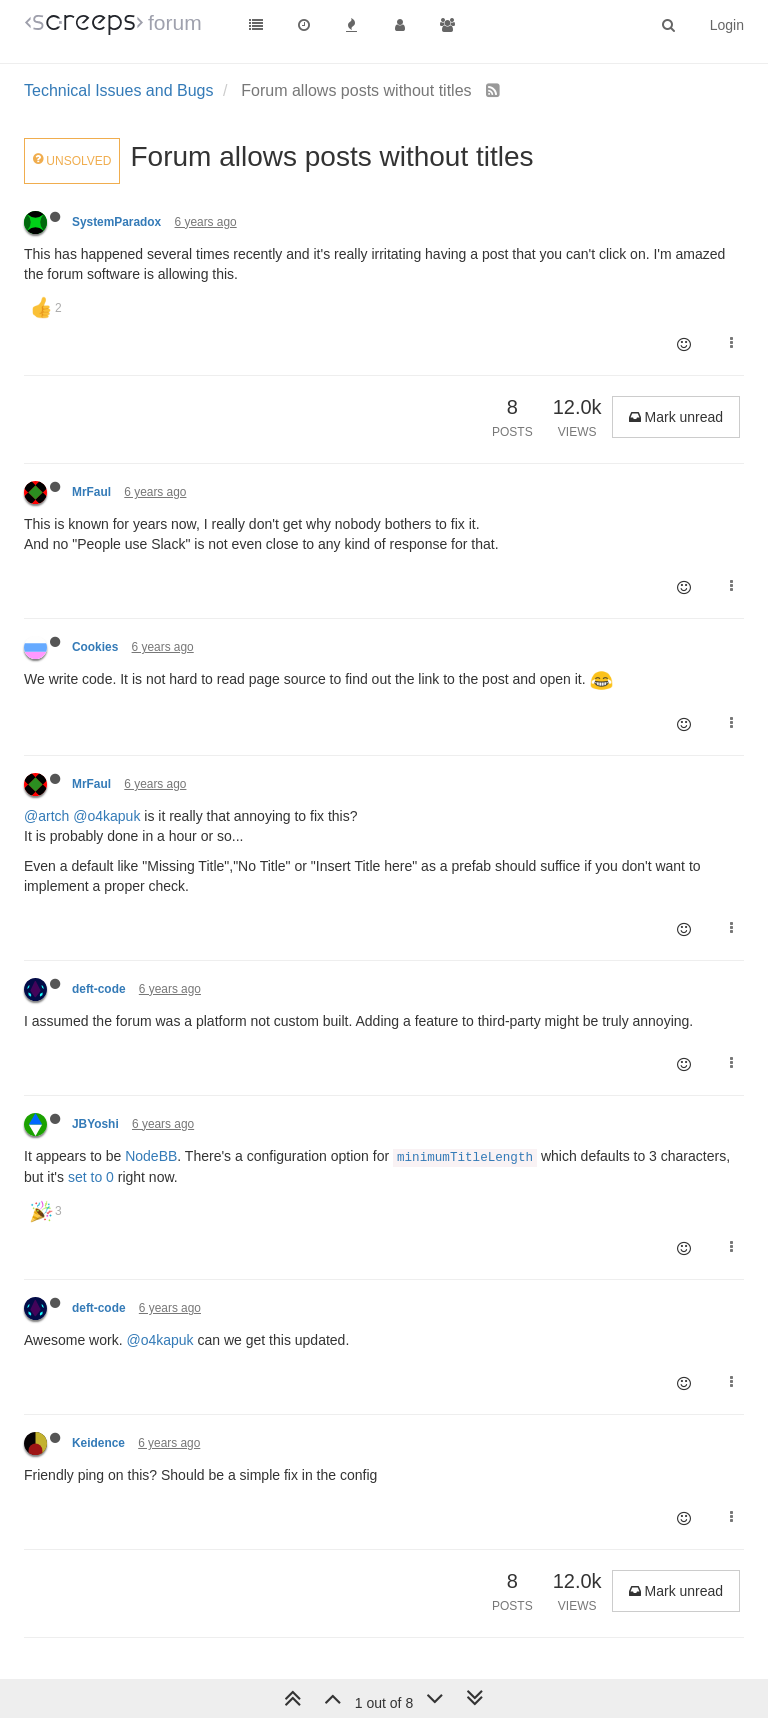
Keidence (98, 1443)
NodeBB (151, 1156)
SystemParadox (116, 222)
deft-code (99, 989)
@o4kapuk (106, 816)
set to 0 (91, 1177)
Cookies (95, 647)
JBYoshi (95, 1124)
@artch (46, 816)
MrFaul (91, 492)
